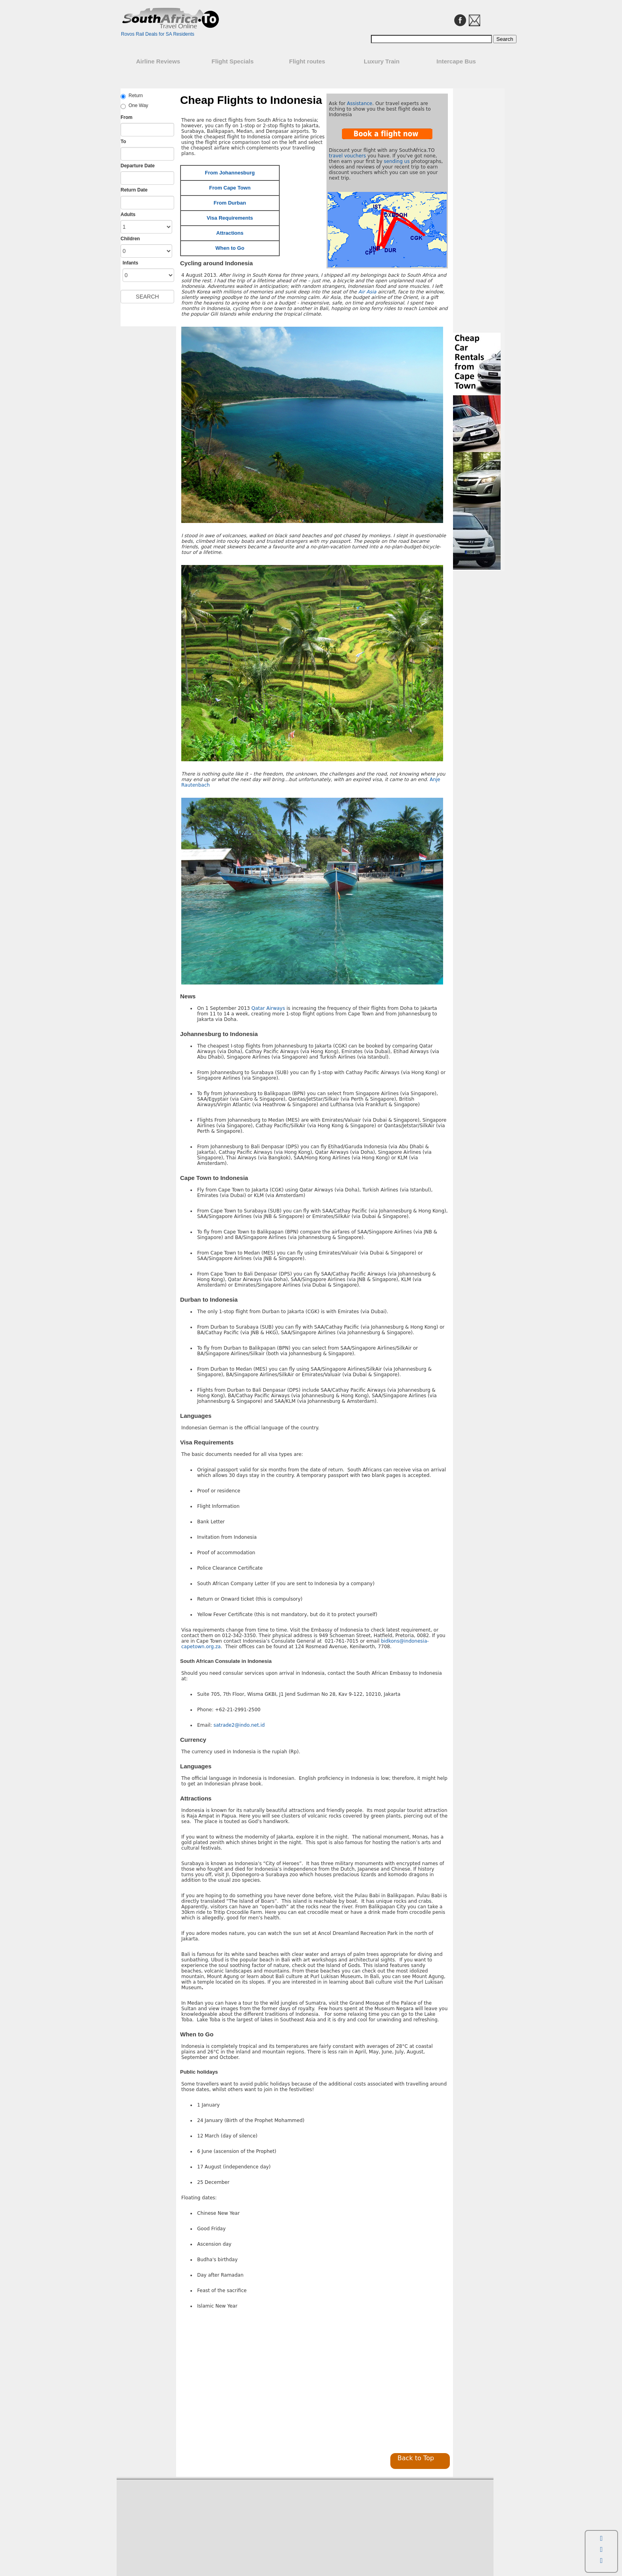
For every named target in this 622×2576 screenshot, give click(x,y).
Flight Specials (232, 61)
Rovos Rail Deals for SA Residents (157, 34)
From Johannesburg (230, 173)
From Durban (230, 203)
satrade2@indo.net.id (239, 1725)
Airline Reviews (158, 61)
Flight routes (307, 61)
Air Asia (367, 292)
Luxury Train (381, 61)
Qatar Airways (268, 1008)
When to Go (229, 248)
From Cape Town (229, 188)
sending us (397, 161)
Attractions (230, 233)
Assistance (359, 103)
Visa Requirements (230, 218)
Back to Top (415, 2458)
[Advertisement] (246, 2382)
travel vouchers (347, 156)
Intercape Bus (456, 61)
